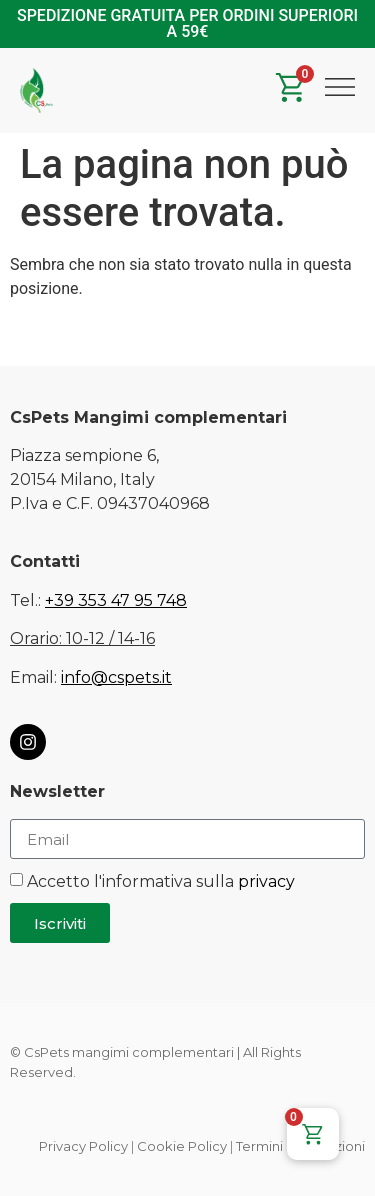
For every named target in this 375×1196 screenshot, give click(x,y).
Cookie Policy (182, 1146)
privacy (266, 881)
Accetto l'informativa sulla (161, 881)
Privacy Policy (83, 1146)
